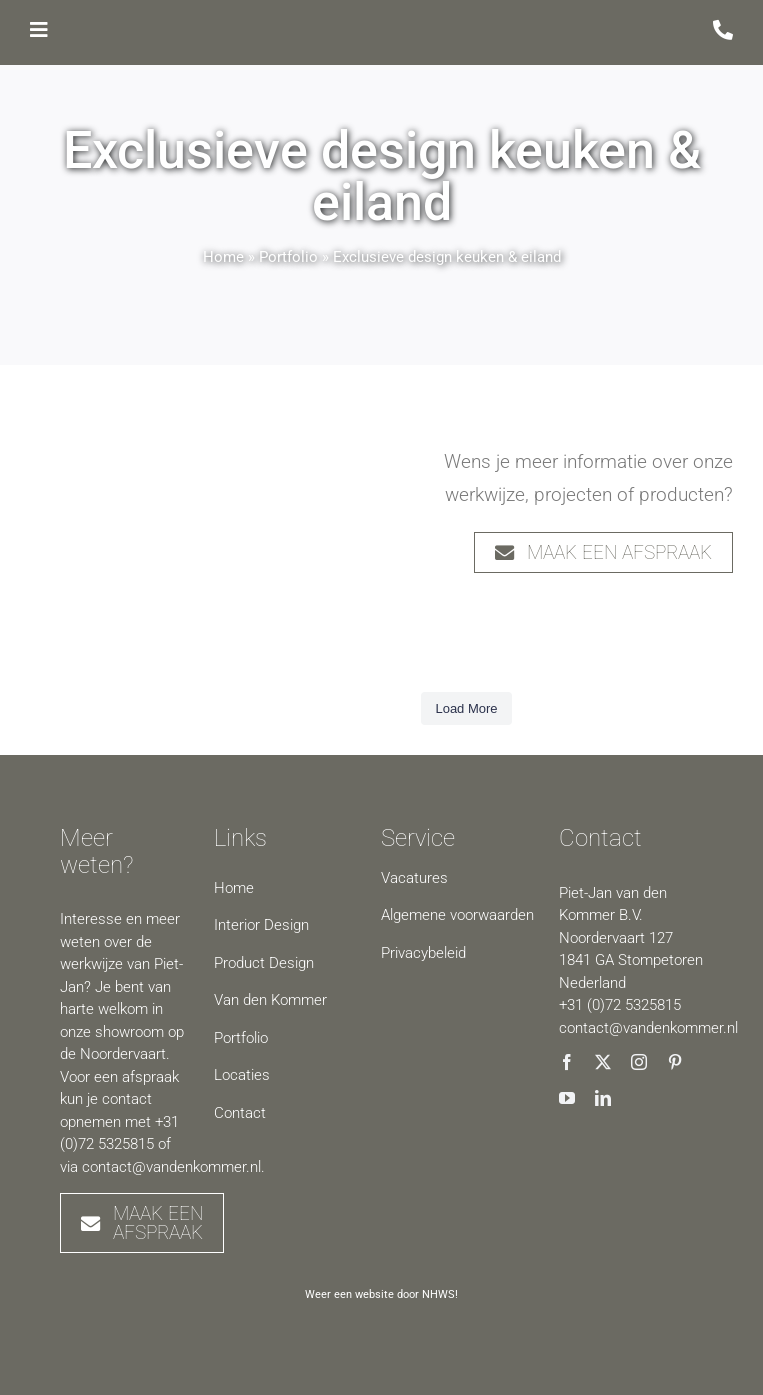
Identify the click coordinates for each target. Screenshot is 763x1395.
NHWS (438, 1294)
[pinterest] (675, 1062)
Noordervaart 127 (616, 938)
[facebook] (567, 1062)
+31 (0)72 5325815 (620, 1005)
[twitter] (603, 1062)
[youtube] (567, 1098)
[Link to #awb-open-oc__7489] (39, 30)
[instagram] (639, 1062)
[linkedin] (603, 1098)
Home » (231, 257)
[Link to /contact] (723, 30)
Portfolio (290, 257)
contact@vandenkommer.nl (171, 1167)
